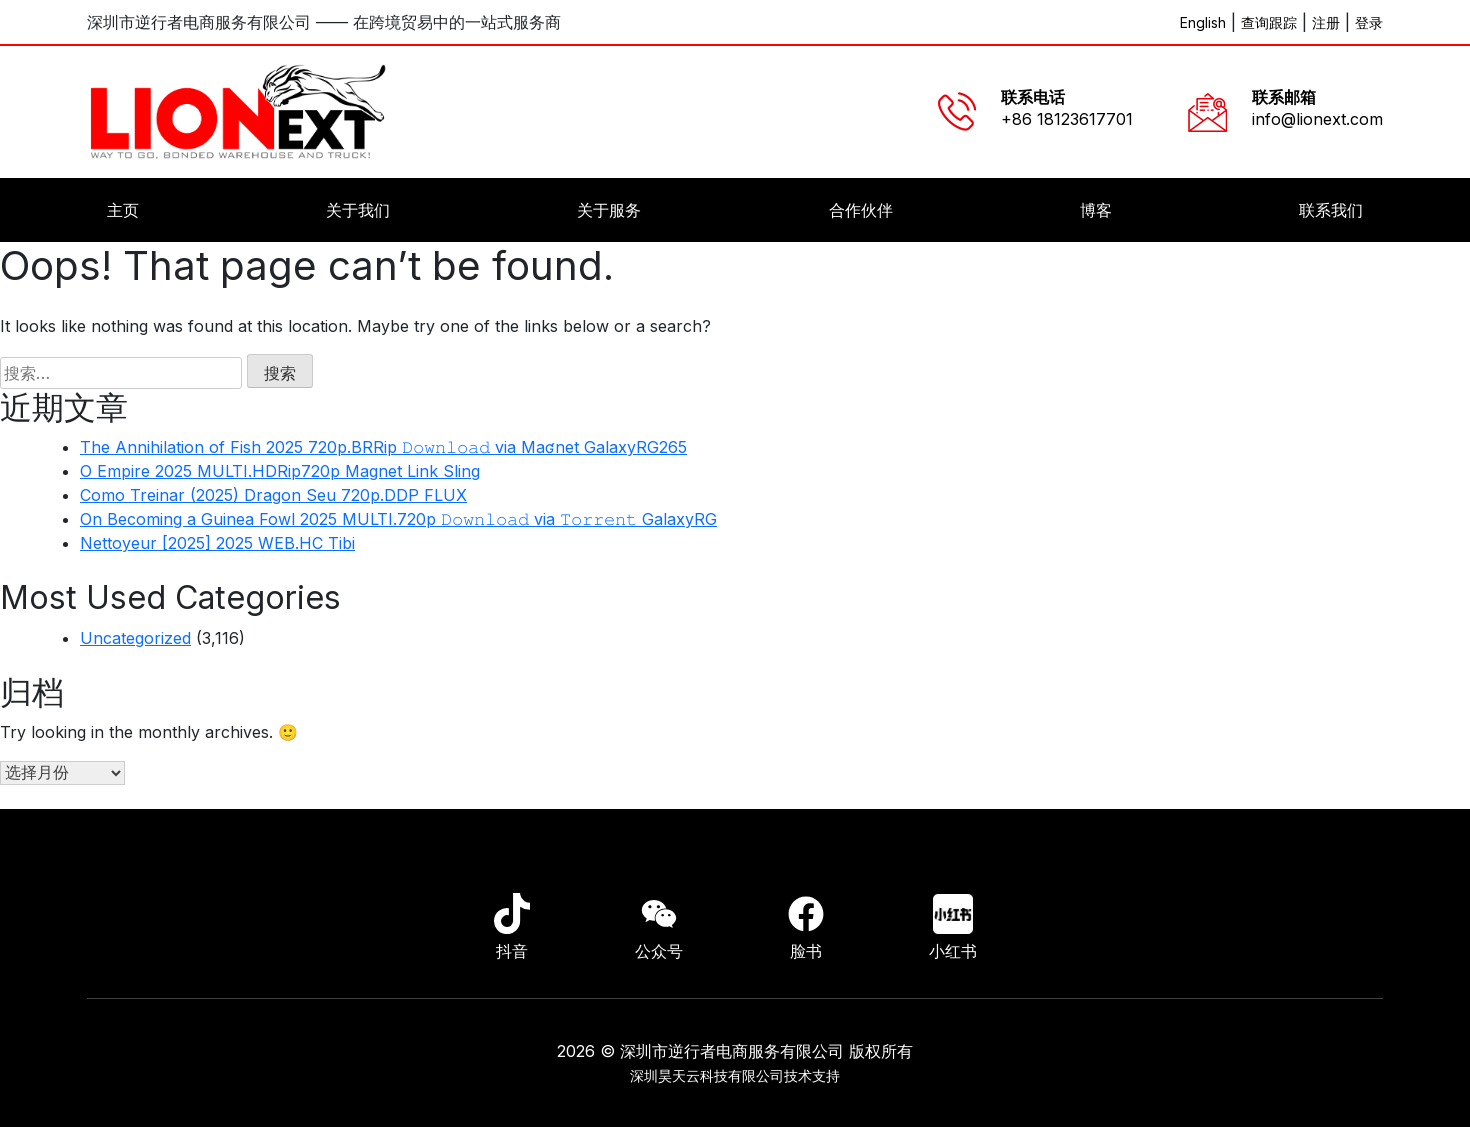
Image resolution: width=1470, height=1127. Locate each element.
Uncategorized (135, 638)
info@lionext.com (1317, 119)
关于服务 (609, 210)
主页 (123, 210)
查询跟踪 (1269, 22)
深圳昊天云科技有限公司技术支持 (735, 1075)
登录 (1369, 22)
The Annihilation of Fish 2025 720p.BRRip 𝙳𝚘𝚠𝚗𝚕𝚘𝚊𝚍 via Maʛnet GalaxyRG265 (383, 447)
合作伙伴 (861, 210)
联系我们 (1331, 210)
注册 (1326, 22)
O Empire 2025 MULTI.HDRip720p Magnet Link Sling (280, 471)
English (1203, 22)
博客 (1096, 210)
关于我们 (358, 210)
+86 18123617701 (1067, 119)
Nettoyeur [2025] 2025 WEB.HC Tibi (217, 543)
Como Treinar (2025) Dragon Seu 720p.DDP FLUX (273, 495)
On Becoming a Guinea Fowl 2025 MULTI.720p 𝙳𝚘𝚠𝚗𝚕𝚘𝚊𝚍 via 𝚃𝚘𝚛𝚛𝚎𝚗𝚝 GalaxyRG (398, 519)
